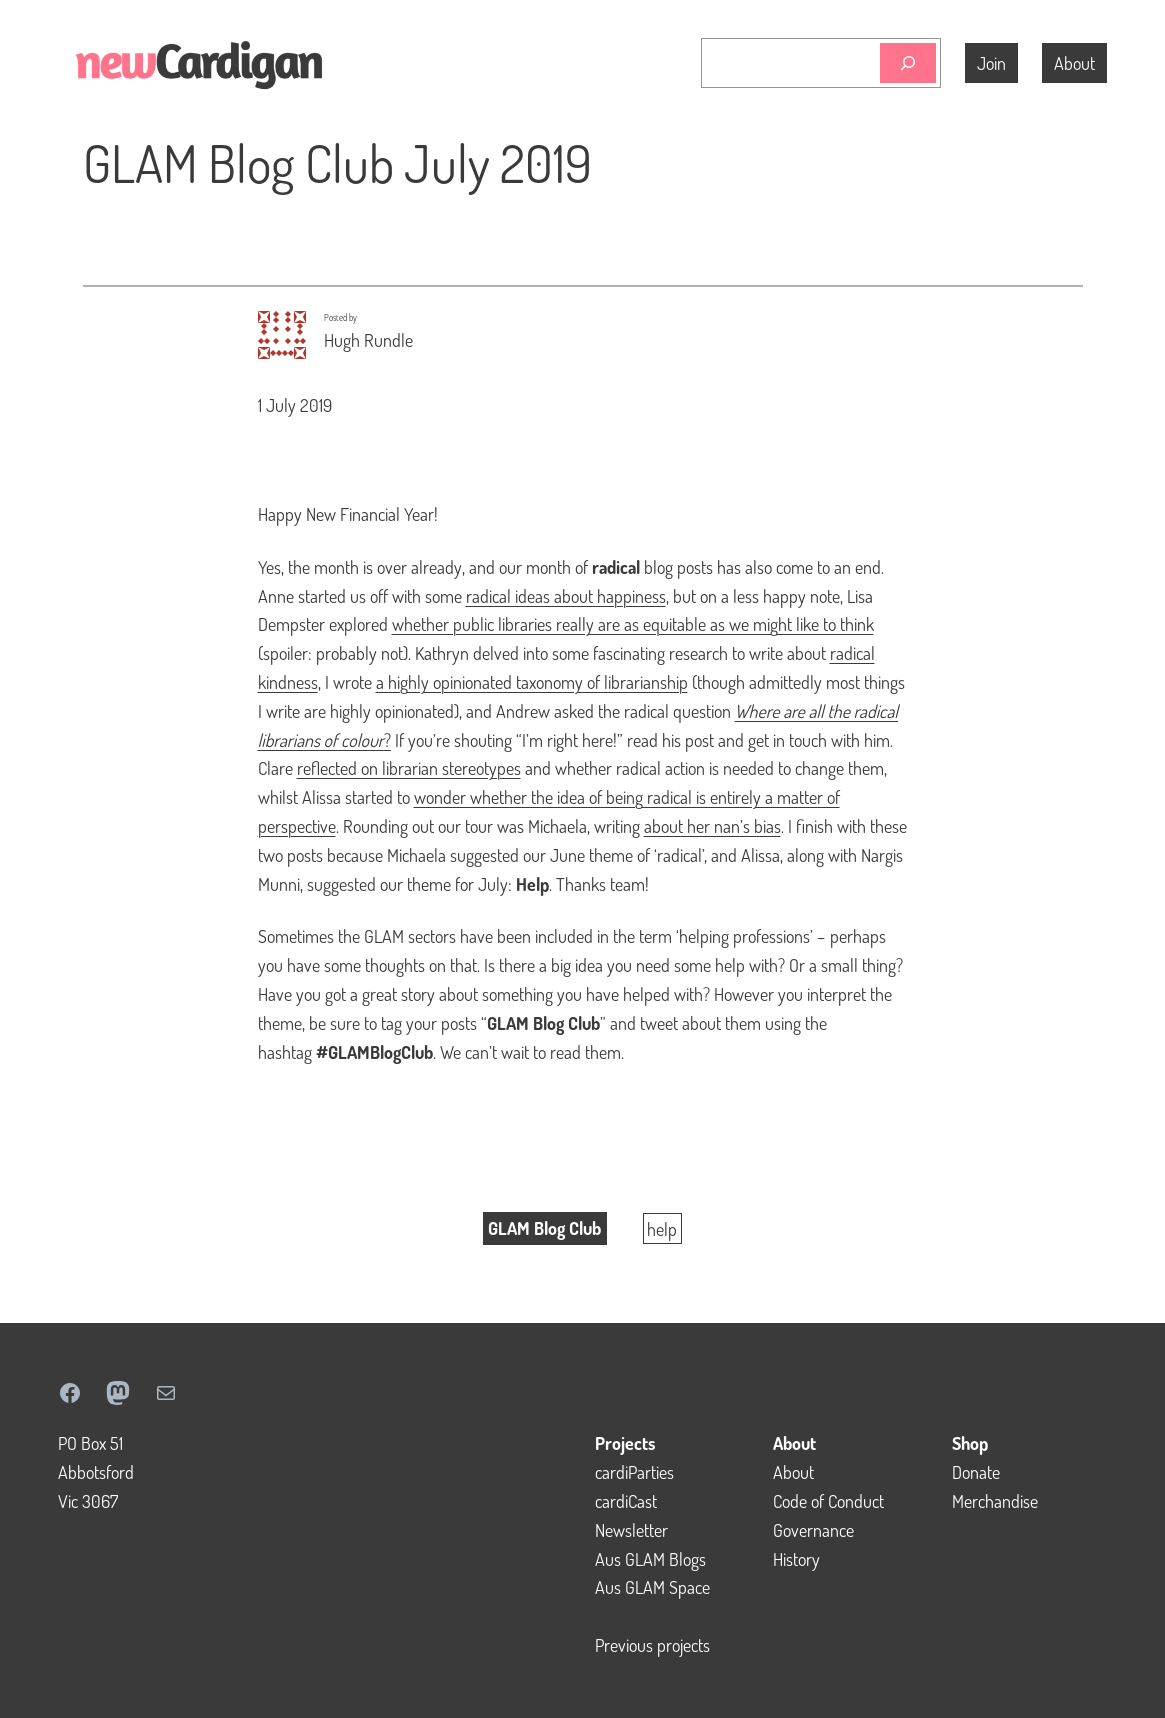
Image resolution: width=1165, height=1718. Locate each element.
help (662, 1228)
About (793, 1472)
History (796, 1559)
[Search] (908, 63)
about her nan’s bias (712, 826)
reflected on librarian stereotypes (409, 768)
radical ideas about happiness (566, 596)
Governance (813, 1530)
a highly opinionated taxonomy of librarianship (532, 682)
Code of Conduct (828, 1501)
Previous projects (652, 1645)
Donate (976, 1472)
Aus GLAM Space (652, 1587)
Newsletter (631, 1530)
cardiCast (626, 1501)
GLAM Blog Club (544, 1228)
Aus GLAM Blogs (650, 1559)
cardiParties (634, 1472)
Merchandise (995, 1501)
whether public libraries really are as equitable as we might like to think (633, 624)
